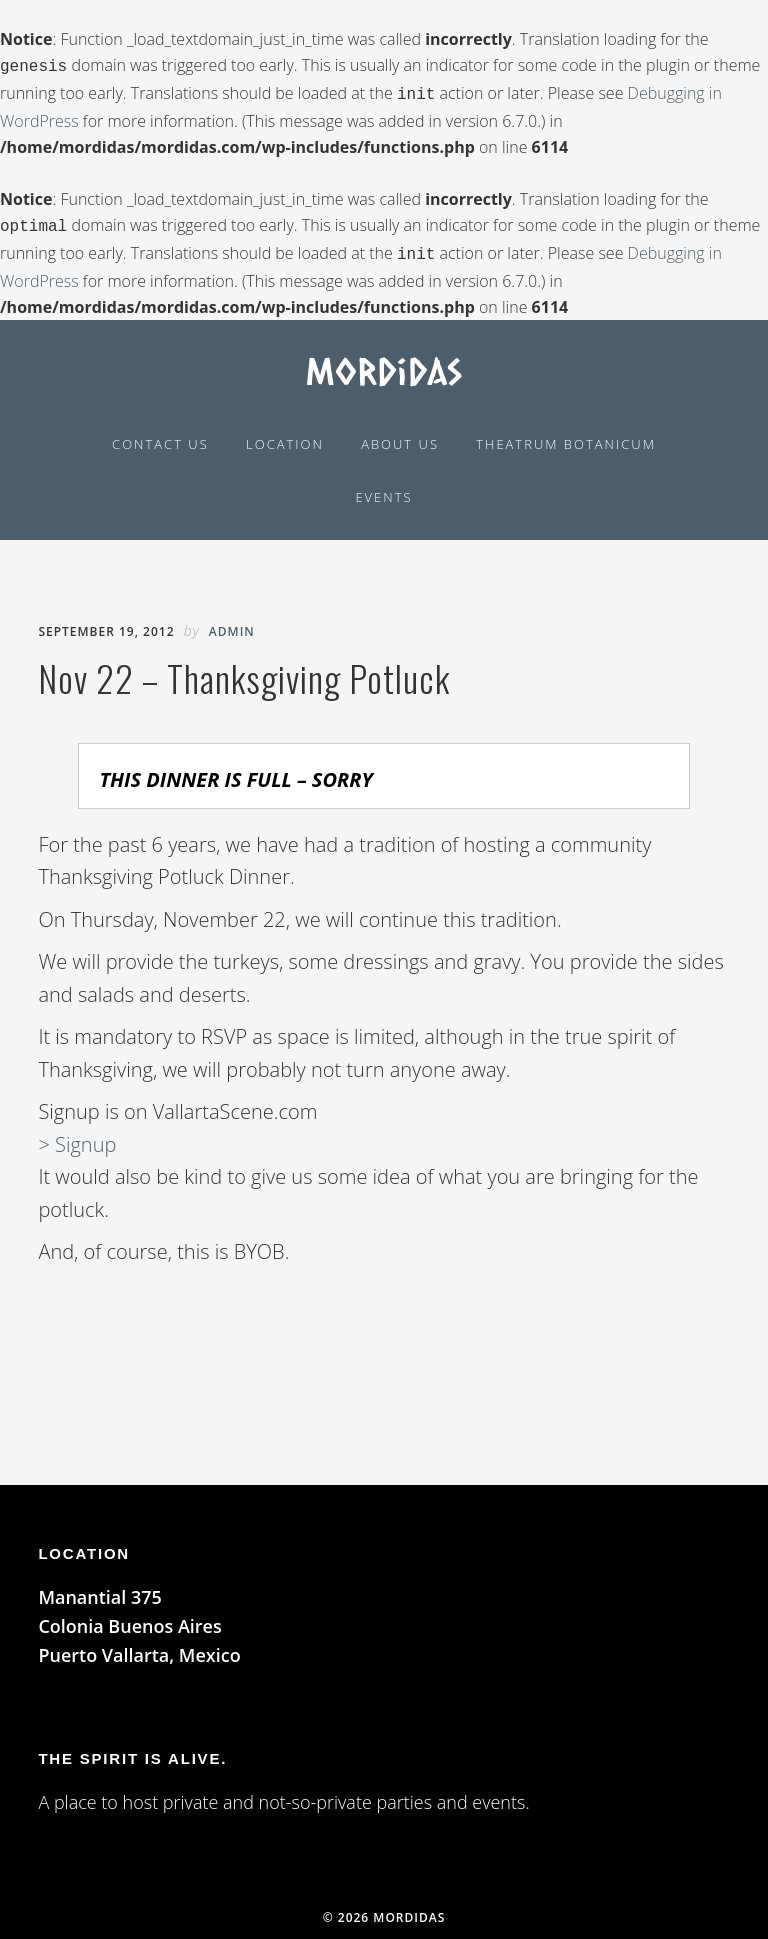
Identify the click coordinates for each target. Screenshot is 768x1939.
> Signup (77, 1136)
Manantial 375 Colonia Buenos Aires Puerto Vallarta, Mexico (139, 1618)
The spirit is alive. (132, 1750)
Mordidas (384, 362)
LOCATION (84, 1545)
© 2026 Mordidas (384, 1909)
